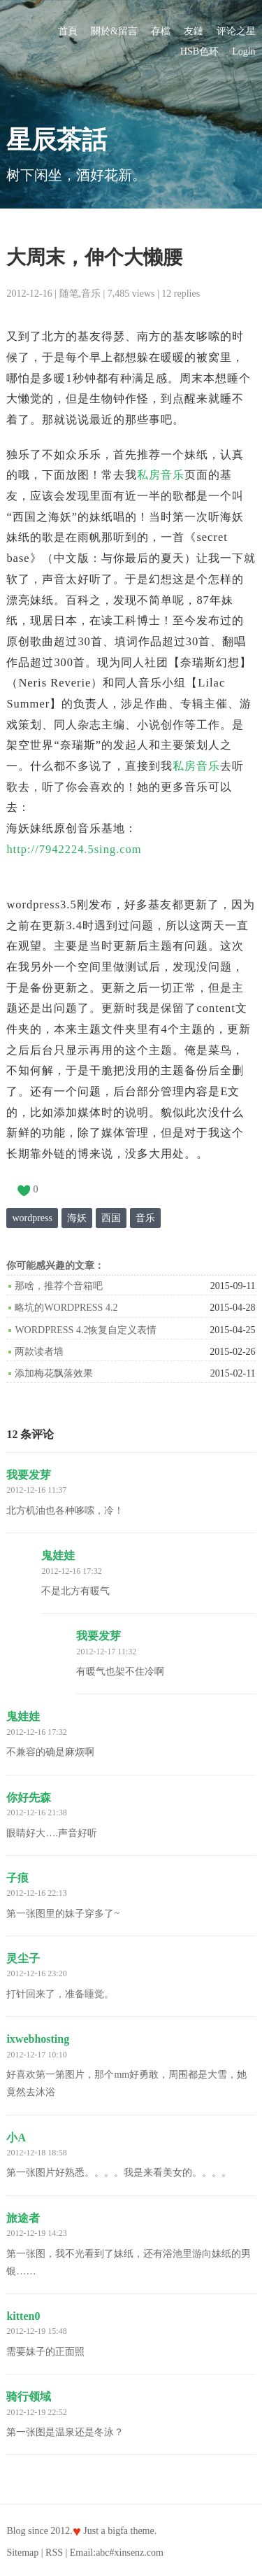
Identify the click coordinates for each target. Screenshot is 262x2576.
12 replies (180, 293)
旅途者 (23, 2218)
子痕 (17, 1878)
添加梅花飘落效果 (54, 1373)
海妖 (77, 1218)
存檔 (160, 31)
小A (16, 2138)
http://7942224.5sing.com (73, 849)
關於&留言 (114, 31)
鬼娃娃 (58, 1555)
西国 (111, 1218)
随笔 (69, 293)
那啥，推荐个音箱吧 (59, 1286)
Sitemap (22, 2552)
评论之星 (236, 31)
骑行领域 (28, 2396)
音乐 (91, 293)
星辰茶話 (56, 140)
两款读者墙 (39, 1351)
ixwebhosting (37, 2039)
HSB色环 (199, 51)
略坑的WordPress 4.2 (66, 1307)
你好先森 (28, 1797)
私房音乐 (160, 474)
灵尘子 (23, 1958)
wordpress (32, 1218)
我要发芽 (28, 1475)
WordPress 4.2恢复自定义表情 (86, 1330)
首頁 (68, 31)
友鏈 (193, 31)
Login (243, 51)
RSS (54, 2552)
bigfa (118, 2531)
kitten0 (23, 2316)
